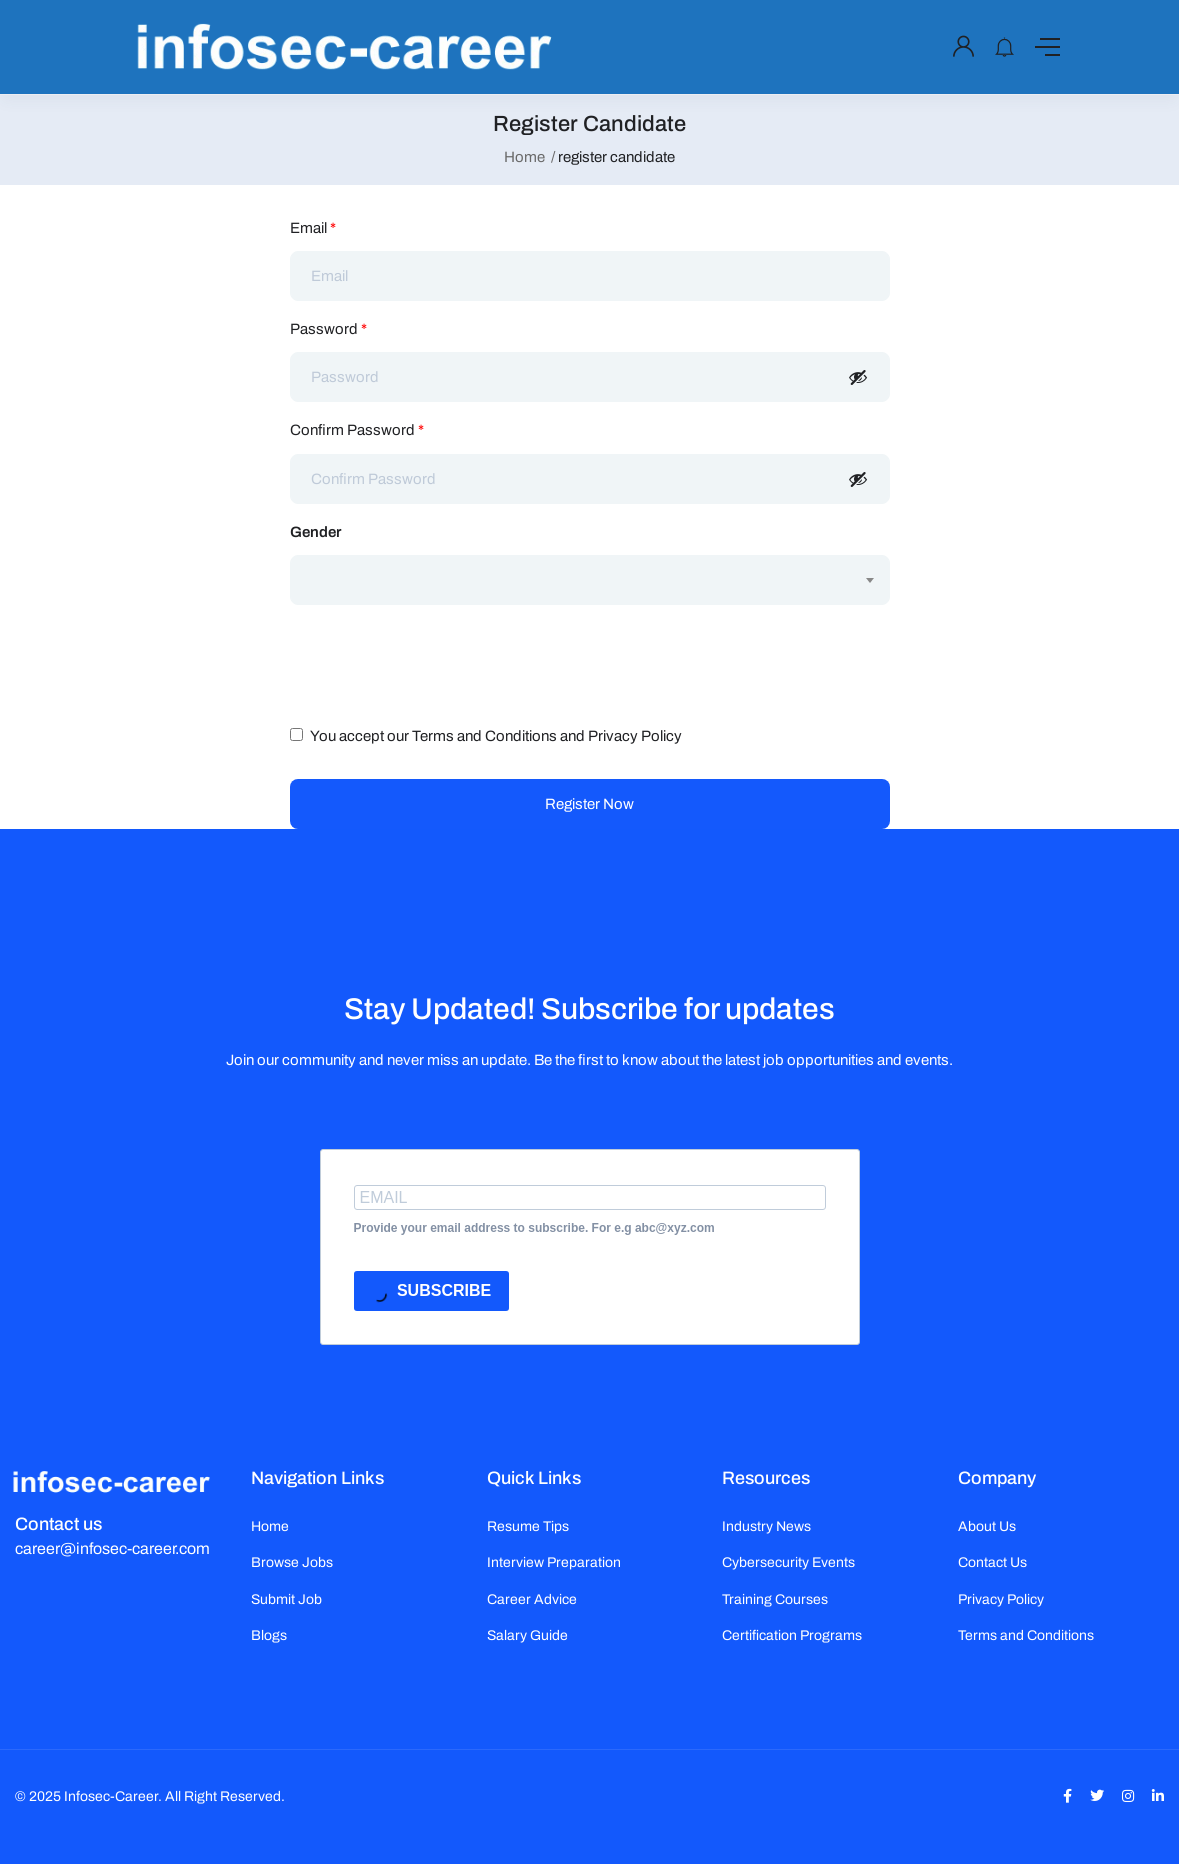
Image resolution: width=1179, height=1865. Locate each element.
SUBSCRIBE (431, 1292)
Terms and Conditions (1026, 1635)
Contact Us (992, 1562)
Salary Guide (527, 1635)
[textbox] (577, 561)
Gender (315, 532)
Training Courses (775, 1599)
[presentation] (442, 659)
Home (524, 157)
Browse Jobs (292, 1562)
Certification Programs (792, 1635)
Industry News (766, 1526)
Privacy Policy (1001, 1599)
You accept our (486, 736)
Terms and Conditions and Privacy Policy (547, 736)
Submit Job (286, 1599)
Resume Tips (528, 1526)
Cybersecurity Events (788, 1562)
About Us (987, 1526)
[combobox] (590, 580)
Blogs (269, 1635)
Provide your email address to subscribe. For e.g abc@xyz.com (534, 1228)
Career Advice (532, 1599)
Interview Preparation (554, 1562)
